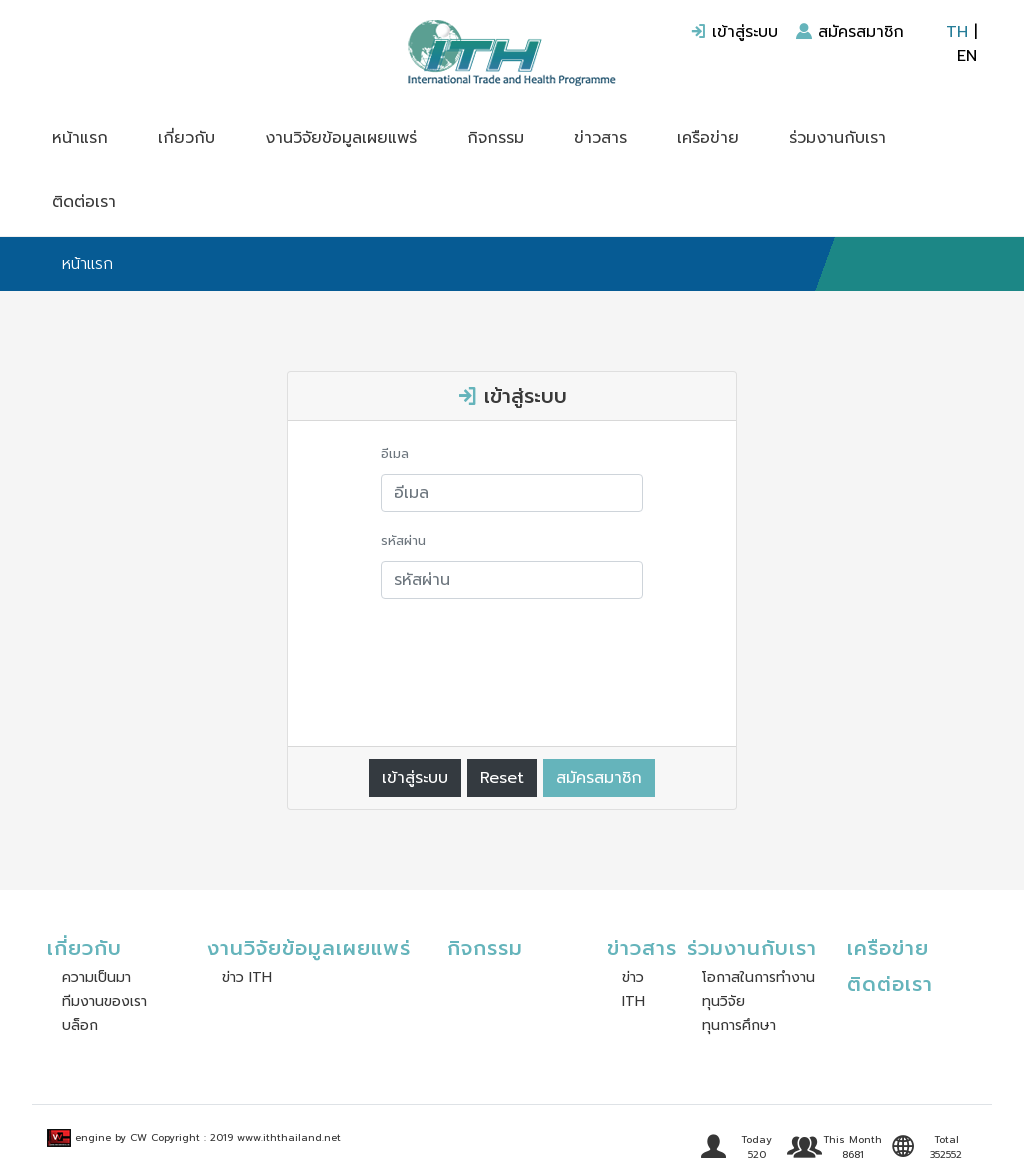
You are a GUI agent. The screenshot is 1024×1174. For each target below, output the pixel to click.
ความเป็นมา (96, 977)
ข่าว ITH (247, 977)
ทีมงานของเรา (104, 1001)
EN (967, 56)
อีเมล (395, 453)
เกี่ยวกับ (186, 138)
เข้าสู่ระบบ (734, 32)
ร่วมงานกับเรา (837, 138)
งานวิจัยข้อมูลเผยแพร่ (341, 138)
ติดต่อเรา (84, 202)
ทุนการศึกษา (739, 1025)
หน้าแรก (80, 138)
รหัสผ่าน (403, 540)
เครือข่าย (708, 138)
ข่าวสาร (600, 138)
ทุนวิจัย (723, 1001)
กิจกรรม (495, 138)
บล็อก (80, 1025)
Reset (502, 778)
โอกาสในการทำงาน (758, 977)
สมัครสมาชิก (850, 32)
